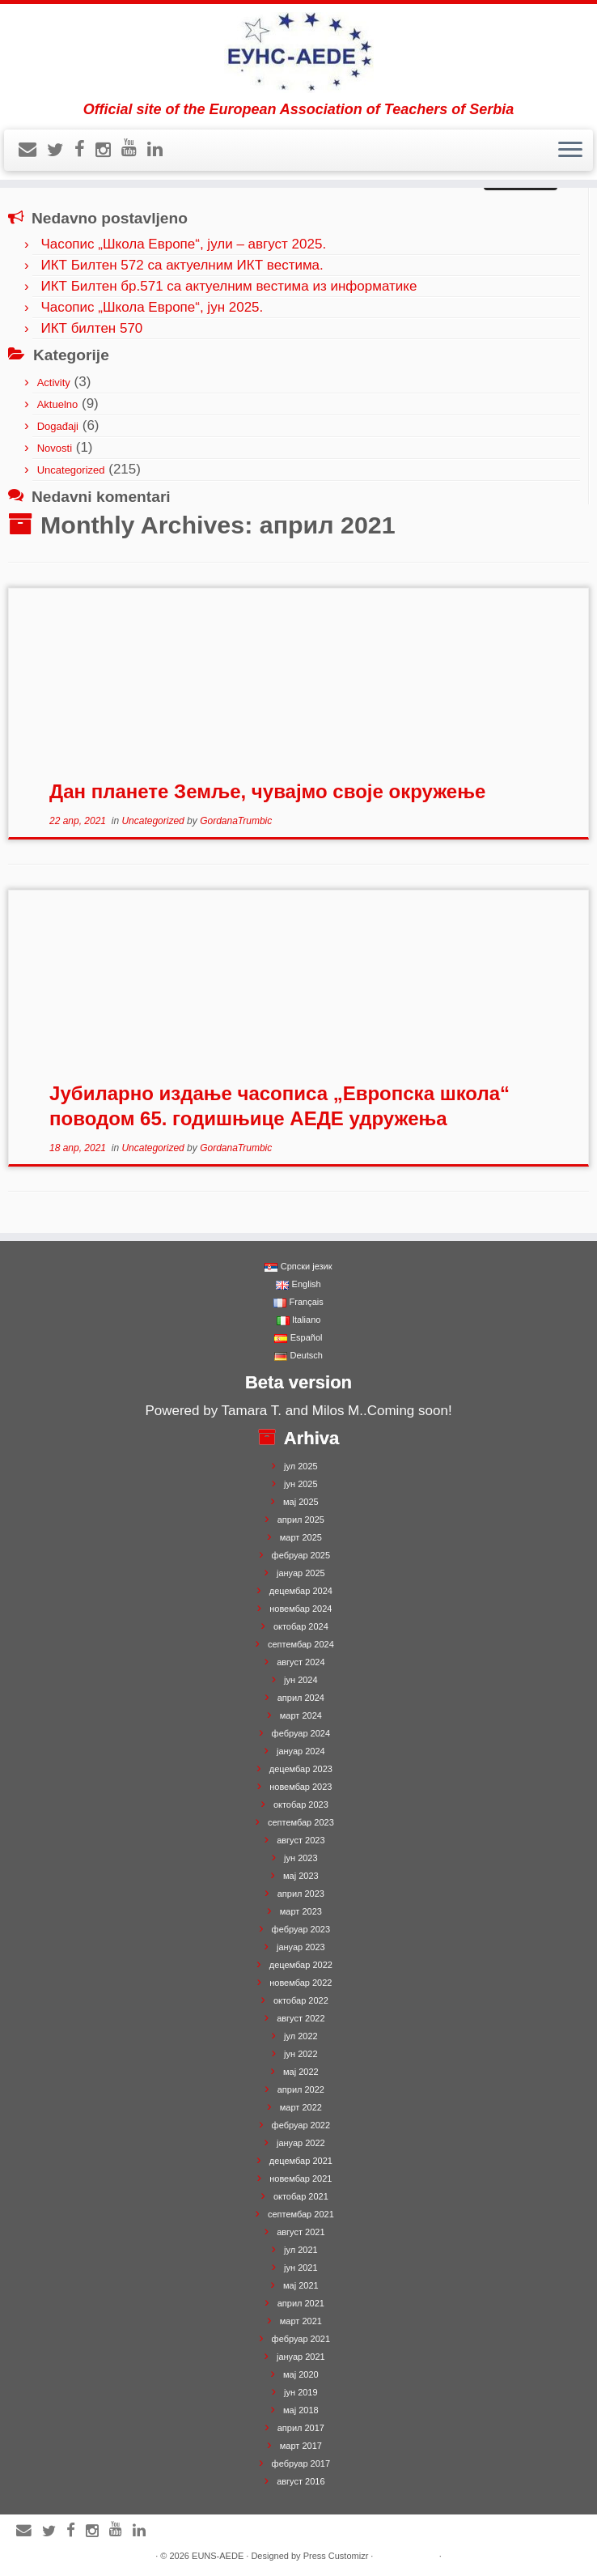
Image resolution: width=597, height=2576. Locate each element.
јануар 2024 (301, 1751)
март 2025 (301, 1537)
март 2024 (301, 1715)
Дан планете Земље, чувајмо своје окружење (267, 791)
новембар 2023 (300, 1787)
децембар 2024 (300, 1591)
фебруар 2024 (301, 1733)
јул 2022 (301, 2036)
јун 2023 (301, 1858)
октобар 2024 (300, 1626)
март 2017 (301, 2446)
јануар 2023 (301, 1947)
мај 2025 (301, 1502)
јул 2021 (301, 2250)
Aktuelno (57, 404)
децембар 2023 (300, 1769)
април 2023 (300, 1893)
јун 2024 (301, 1680)
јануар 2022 (301, 2143)
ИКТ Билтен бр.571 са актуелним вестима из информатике (228, 286)
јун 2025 (301, 1484)
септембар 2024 (301, 1644)
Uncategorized (71, 470)
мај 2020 (301, 2374)
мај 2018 (301, 2410)
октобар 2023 (300, 1804)
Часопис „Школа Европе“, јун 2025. (151, 307)
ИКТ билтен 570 (91, 328)
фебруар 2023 (301, 1929)
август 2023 (300, 1840)
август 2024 (300, 1662)
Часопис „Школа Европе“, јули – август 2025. (183, 244)
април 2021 (300, 2303)
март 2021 (301, 2321)
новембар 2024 (300, 1608)
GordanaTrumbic (236, 821)
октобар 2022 (300, 2000)
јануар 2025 (301, 1573)
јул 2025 (301, 1466)
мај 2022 (301, 2072)
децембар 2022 (300, 1965)
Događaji (57, 426)
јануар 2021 (301, 2356)
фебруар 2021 (301, 2339)
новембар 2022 (300, 1982)
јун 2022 (301, 2054)
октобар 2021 (300, 2196)
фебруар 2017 (301, 2463)
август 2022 (300, 2018)
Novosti (54, 448)
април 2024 (300, 1697)
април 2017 (300, 2428)
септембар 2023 (301, 1822)
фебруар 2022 (301, 2125)
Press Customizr (336, 2556)
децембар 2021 (300, 2161)
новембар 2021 (300, 2178)
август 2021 (300, 2232)
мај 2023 (301, 1876)
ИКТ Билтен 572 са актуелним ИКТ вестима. (181, 265)
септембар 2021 (301, 2214)
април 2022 (300, 2089)
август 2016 (300, 2481)
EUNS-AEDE (217, 2556)
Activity (53, 382)
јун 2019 (301, 2392)
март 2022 (301, 2107)
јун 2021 (301, 2267)
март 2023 (301, 1911)
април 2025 (300, 1519)
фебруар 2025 (301, 1555)
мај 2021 (301, 2285)
